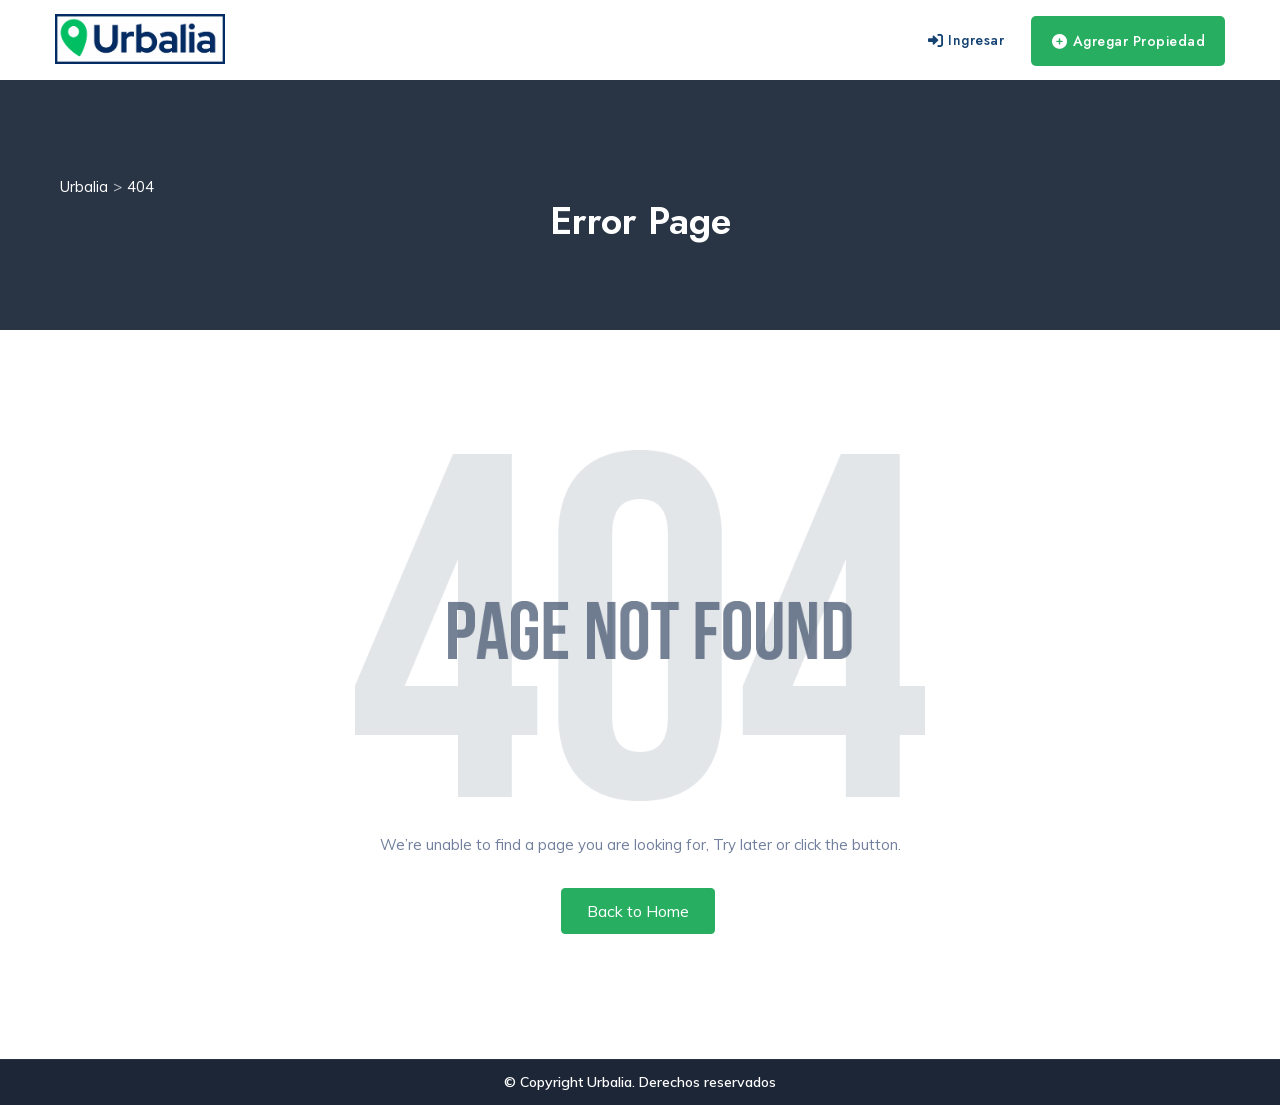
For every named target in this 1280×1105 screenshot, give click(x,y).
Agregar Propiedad (1128, 41)
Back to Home (638, 911)
